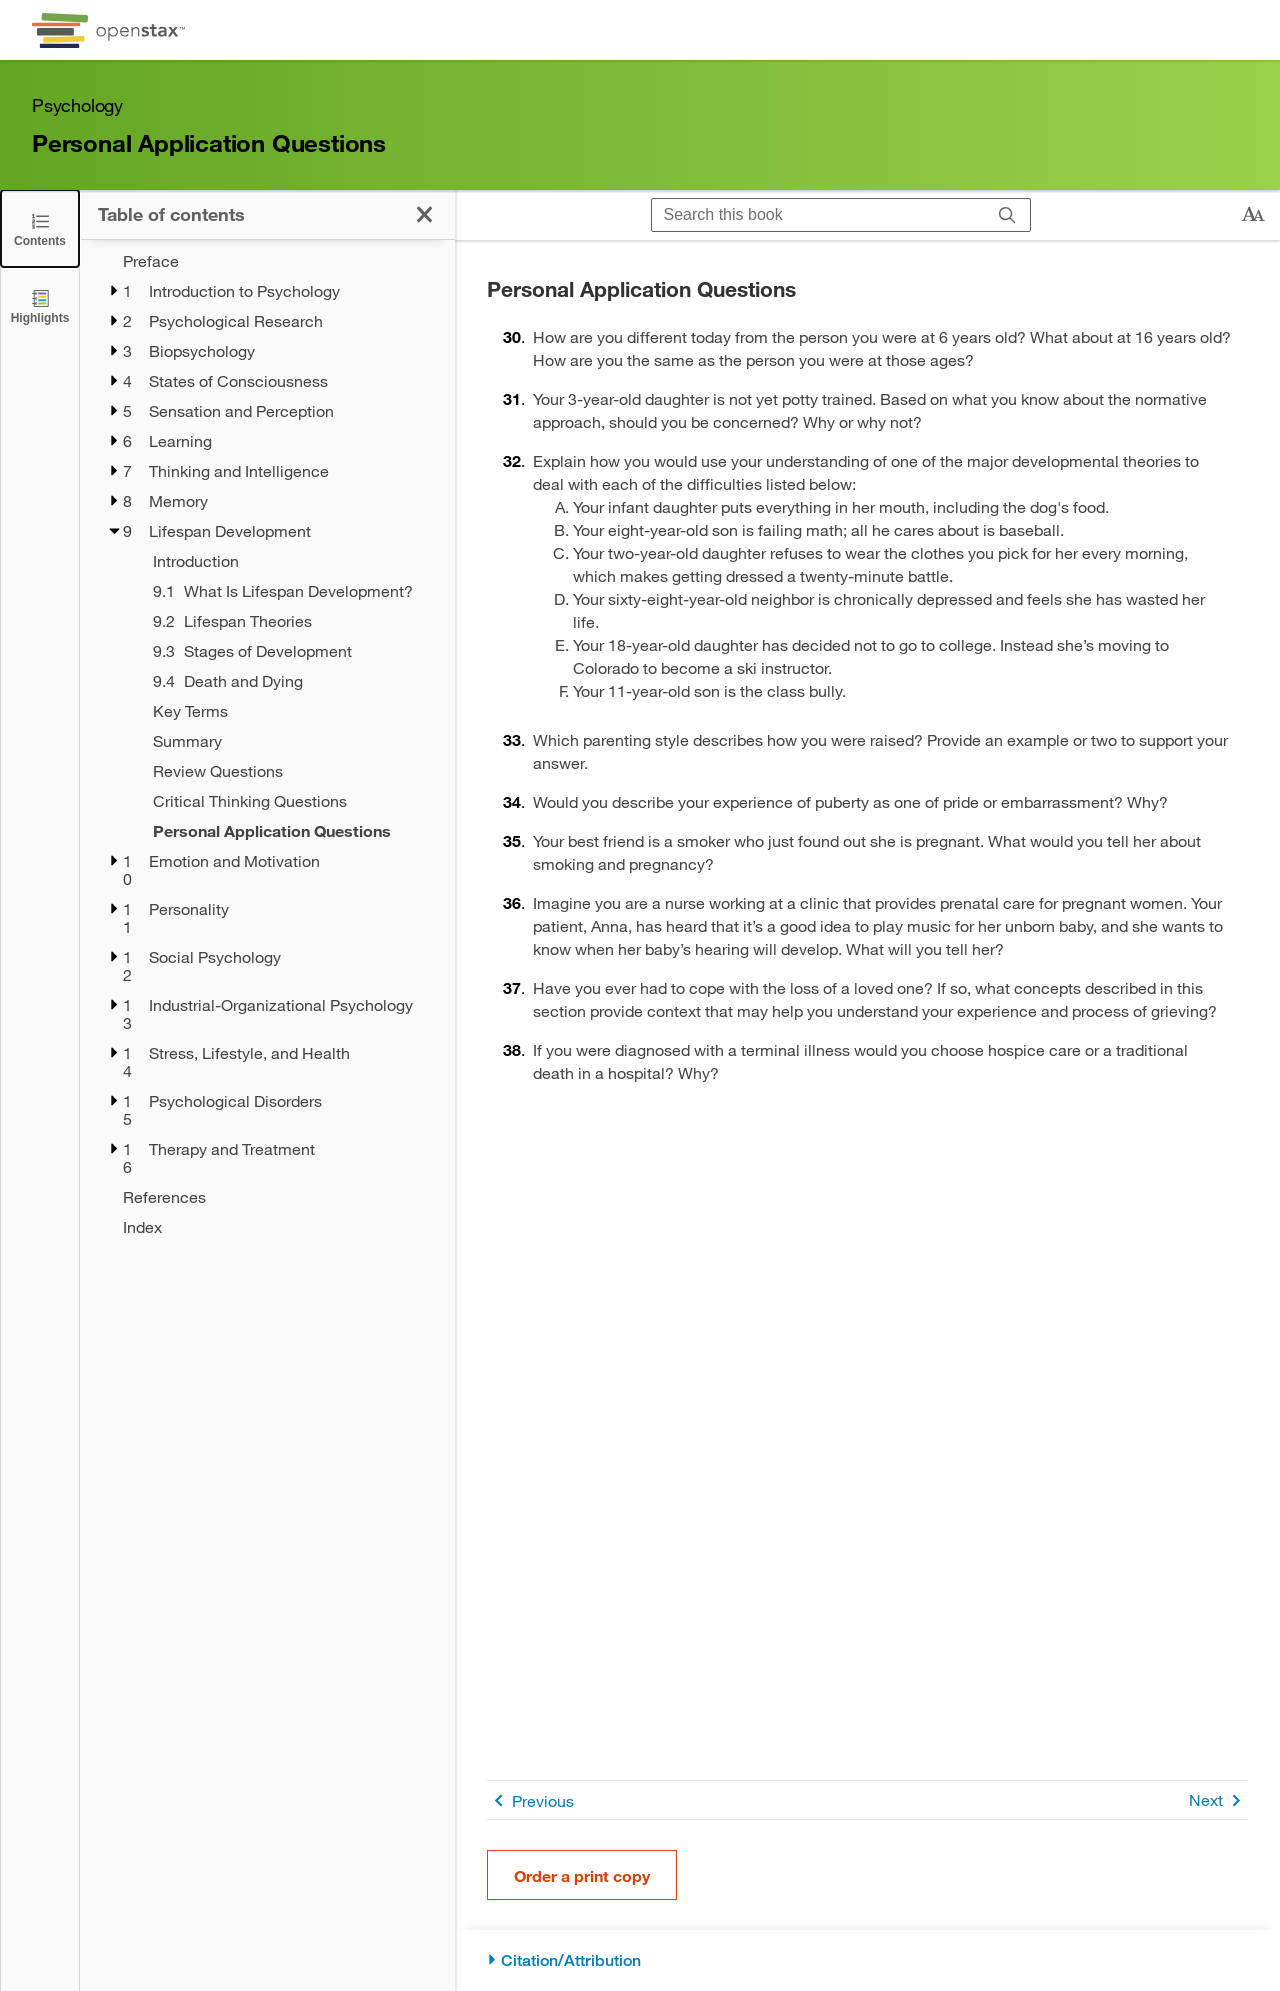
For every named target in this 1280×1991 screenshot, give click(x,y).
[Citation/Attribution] (867, 1960)
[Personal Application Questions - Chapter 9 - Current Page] (291, 831)
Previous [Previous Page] (530, 1800)
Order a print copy (582, 1875)
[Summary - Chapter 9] (291, 741)
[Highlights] (40, 305)
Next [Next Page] (1218, 1800)
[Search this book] (818, 215)
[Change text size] (1253, 215)
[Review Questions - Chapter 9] (291, 771)
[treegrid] (267, 744)
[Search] (1007, 215)
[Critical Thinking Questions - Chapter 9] (291, 801)
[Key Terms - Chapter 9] (291, 711)
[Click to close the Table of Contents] (40, 228)
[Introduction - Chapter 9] (291, 561)
